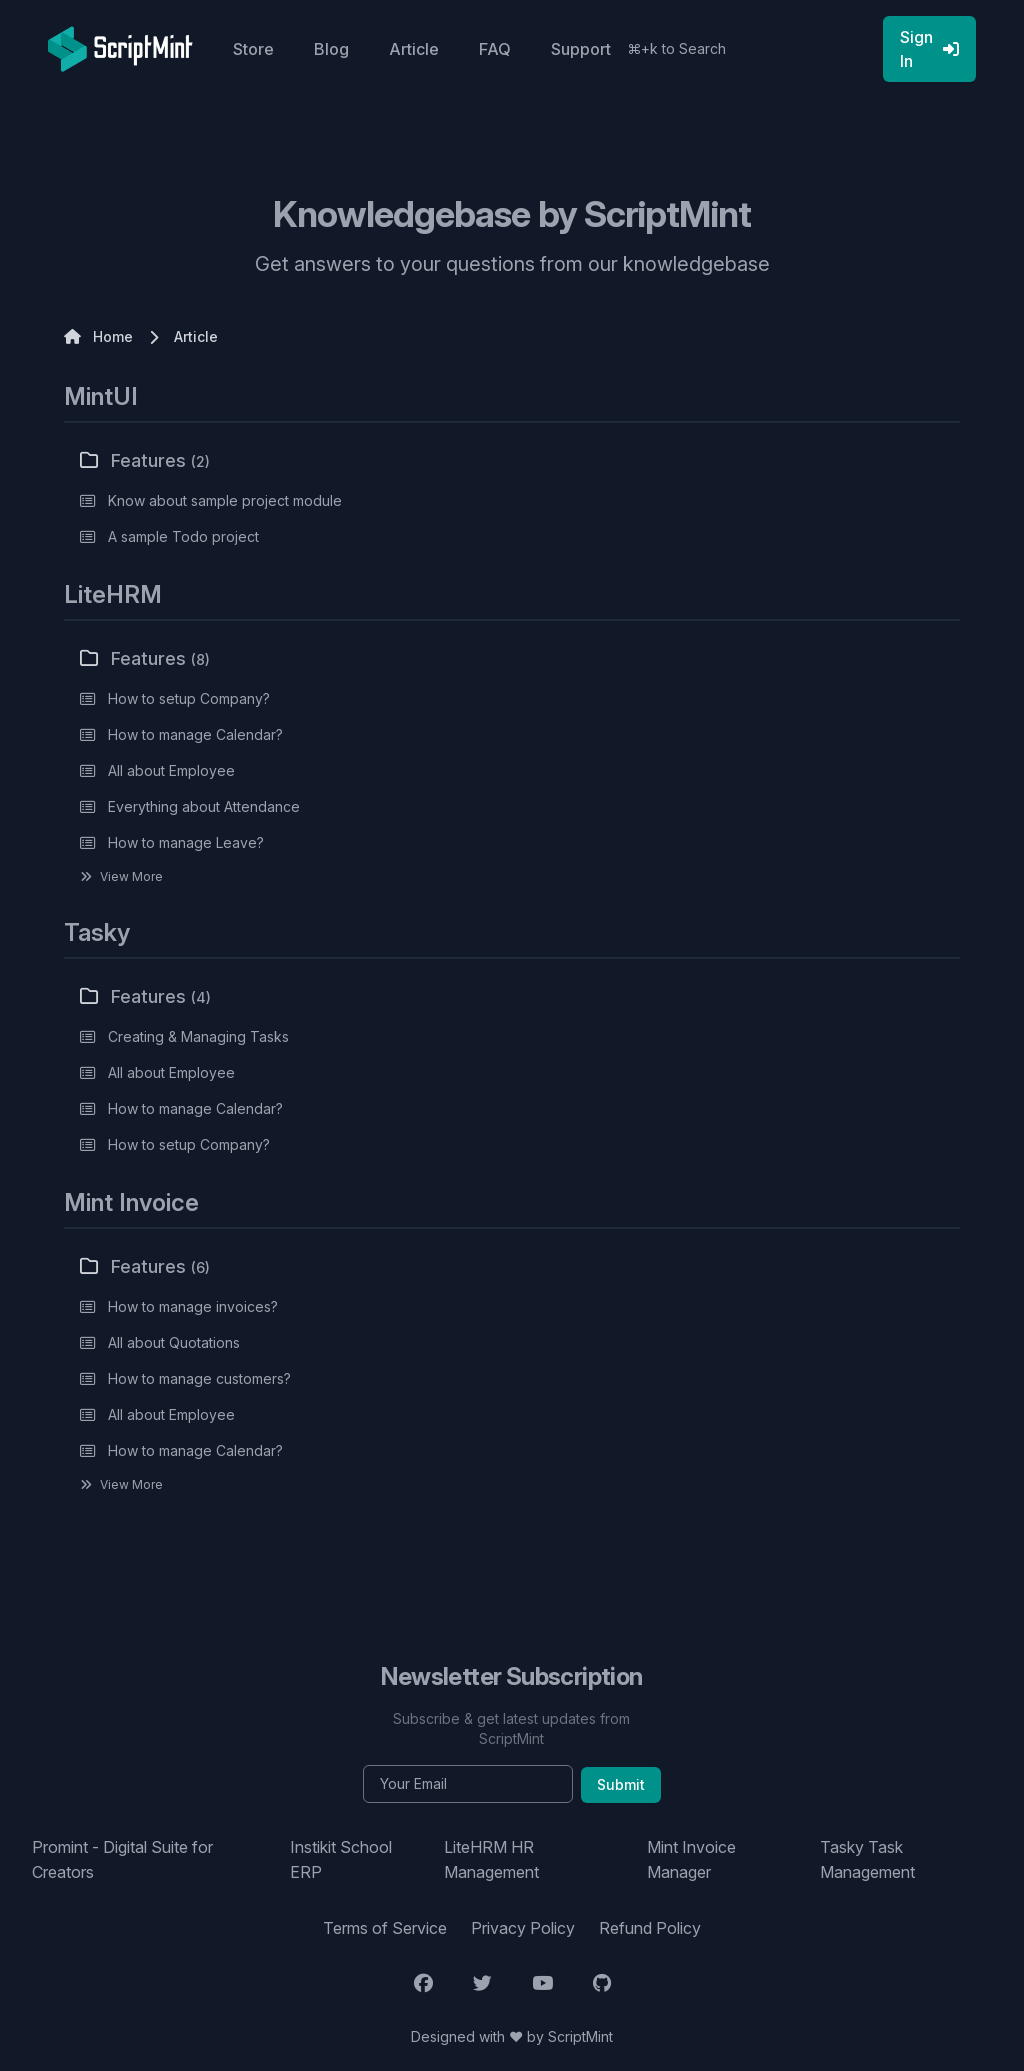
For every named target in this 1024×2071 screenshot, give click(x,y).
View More (131, 876)
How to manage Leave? (186, 842)
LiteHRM (113, 594)
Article (414, 49)
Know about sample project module (225, 500)
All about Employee (171, 770)
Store (253, 49)
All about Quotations (174, 1342)
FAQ (495, 49)
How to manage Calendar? (195, 734)
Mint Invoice (131, 1202)
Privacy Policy (523, 1928)
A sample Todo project (183, 536)
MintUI (101, 396)
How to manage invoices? (193, 1306)
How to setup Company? (189, 698)
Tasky (97, 932)
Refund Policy (650, 1928)
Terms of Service (385, 1928)
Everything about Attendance (204, 806)
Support (581, 49)
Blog (331, 49)
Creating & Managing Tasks (198, 1036)
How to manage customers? (199, 1378)
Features (145, 460)
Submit (621, 1784)
